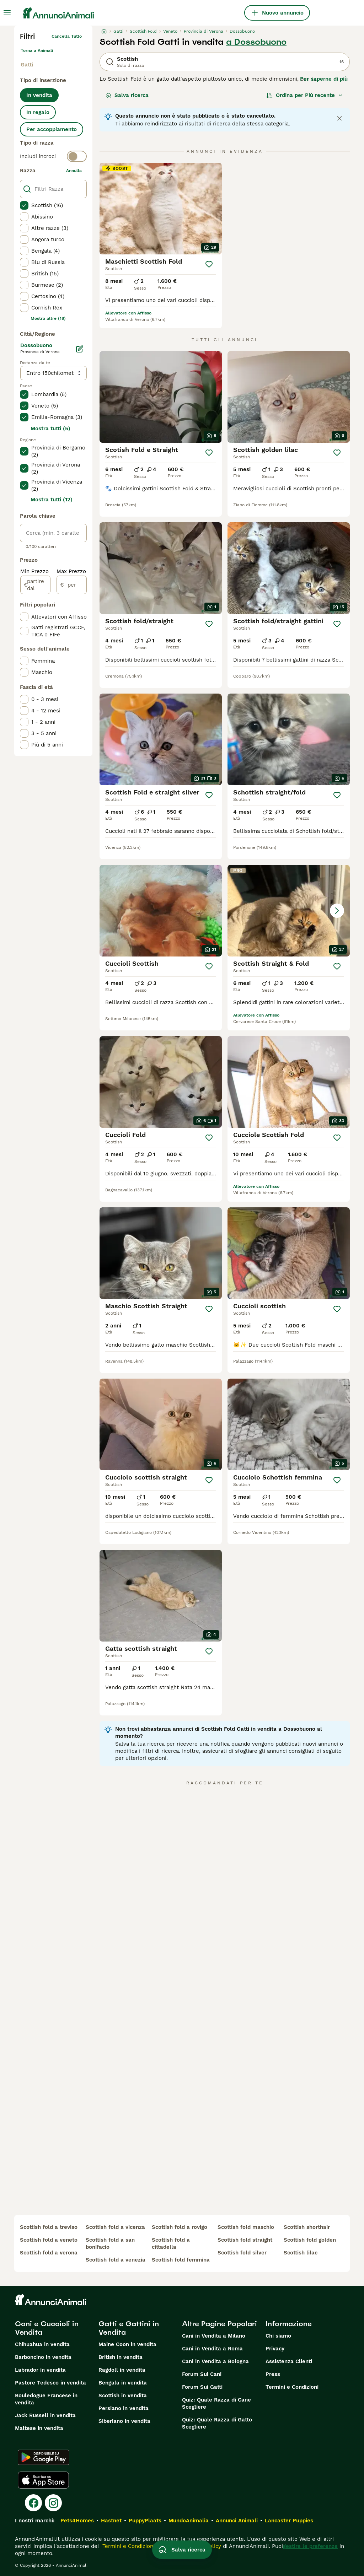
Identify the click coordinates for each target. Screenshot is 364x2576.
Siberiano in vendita (124, 2421)
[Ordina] (304, 95)
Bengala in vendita (122, 2383)
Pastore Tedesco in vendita (50, 2383)
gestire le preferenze (310, 2546)
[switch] (53, 156)
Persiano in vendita (123, 2408)
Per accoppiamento (51, 129)
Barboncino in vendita (43, 2357)
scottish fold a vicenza (115, 2227)
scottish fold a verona (48, 2252)
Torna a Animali (37, 50)
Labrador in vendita (40, 2370)
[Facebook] (33, 2502)
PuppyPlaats (145, 2520)
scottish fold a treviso (48, 2227)
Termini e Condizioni (292, 2387)
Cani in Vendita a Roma (212, 2348)
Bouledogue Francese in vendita (46, 2399)
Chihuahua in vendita (42, 2344)
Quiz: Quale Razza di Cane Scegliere (216, 2403)
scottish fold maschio (246, 2227)
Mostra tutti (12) (52, 499)
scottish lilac (300, 2252)
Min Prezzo (34, 571)
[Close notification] (339, 118)
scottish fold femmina (181, 2260)
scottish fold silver (242, 2252)
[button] (289, 910)
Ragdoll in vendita (121, 2370)
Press (273, 2374)
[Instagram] (53, 2502)
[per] (72, 585)
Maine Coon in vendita (127, 2344)
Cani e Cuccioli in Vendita (47, 2328)
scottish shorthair (307, 2227)
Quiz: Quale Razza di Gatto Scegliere (217, 2423)
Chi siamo (278, 2336)
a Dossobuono (256, 42)
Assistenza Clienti (289, 2361)
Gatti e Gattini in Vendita (128, 2328)
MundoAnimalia (188, 2520)
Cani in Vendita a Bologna (215, 2361)
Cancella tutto (67, 36)
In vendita (39, 95)
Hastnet (111, 2520)
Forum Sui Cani (201, 2374)
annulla (74, 170)
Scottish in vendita (122, 2395)
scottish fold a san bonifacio (110, 2243)
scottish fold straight (245, 2240)
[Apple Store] (43, 2480)
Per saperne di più (324, 79)
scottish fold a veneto (48, 2240)
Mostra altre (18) (48, 318)
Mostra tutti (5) (50, 428)
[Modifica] (80, 349)
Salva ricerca (127, 95)
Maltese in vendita (39, 2428)
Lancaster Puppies (289, 2520)
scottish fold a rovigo (179, 2227)
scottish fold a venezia (115, 2260)
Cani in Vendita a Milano (213, 2336)
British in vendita (120, 2357)
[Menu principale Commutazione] (7, 13)
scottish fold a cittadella (171, 2243)
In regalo (37, 112)
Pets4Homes (77, 2520)
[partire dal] (35, 585)
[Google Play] (43, 2457)
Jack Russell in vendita (45, 2415)
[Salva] (209, 264)
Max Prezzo (71, 571)
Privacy (275, 2348)
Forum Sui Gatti (202, 2387)
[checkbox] (24, 205)
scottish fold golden (310, 2240)
